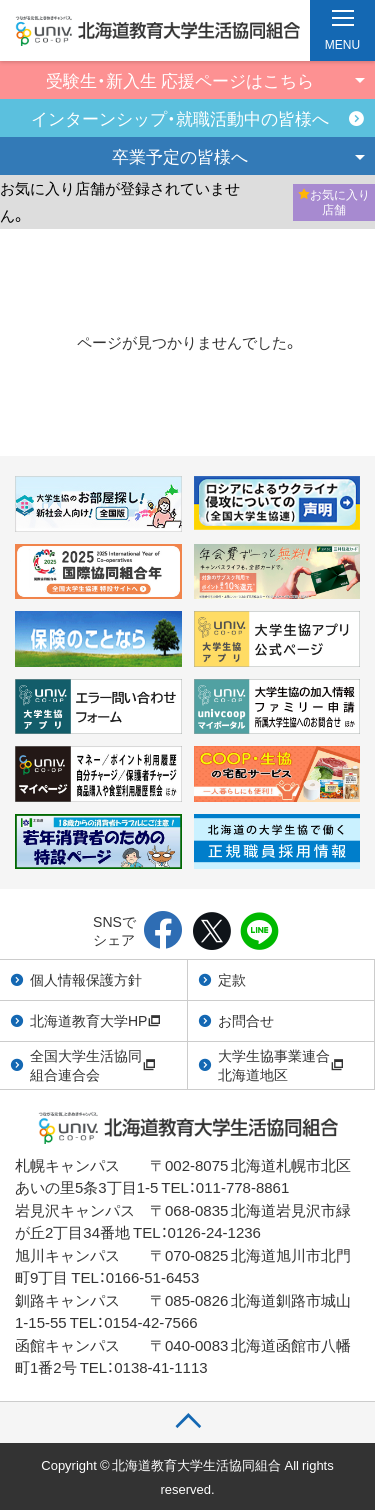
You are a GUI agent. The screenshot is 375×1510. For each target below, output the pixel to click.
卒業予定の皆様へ (180, 155)
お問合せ (246, 1020)
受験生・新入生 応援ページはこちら (180, 79)
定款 (232, 979)
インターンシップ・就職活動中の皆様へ (180, 117)
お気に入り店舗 (334, 202)
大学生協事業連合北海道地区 (281, 1065)
